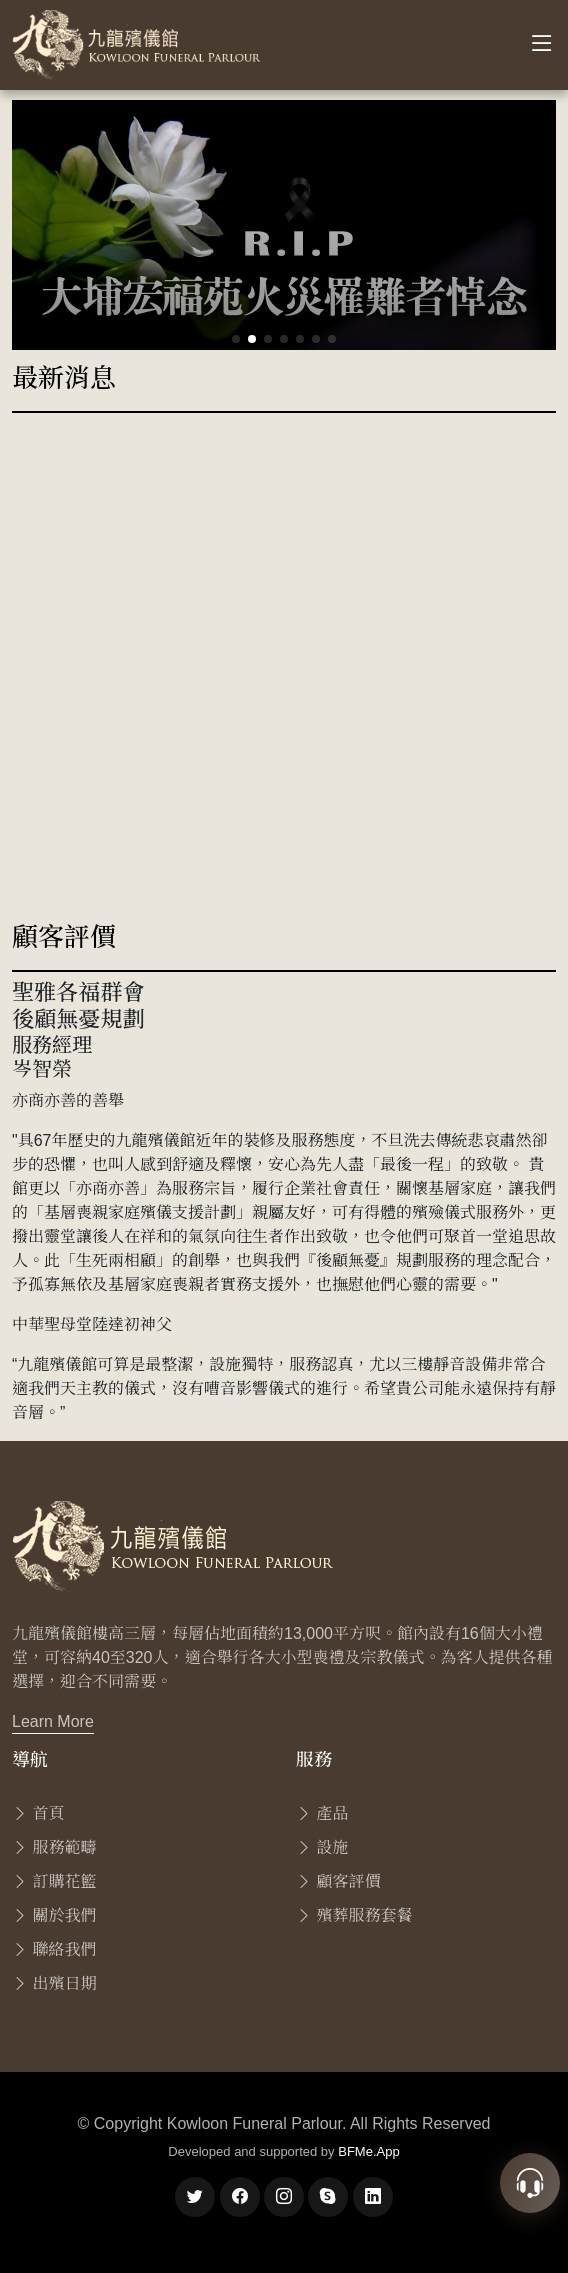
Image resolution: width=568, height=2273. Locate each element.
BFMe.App (368, 2151)
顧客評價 (338, 1881)
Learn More (53, 1721)
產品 (322, 1813)
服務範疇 (54, 1847)
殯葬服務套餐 (354, 1915)
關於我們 (54, 1915)
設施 (322, 1847)
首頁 (38, 1813)
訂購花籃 (54, 1881)
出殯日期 (54, 1983)
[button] (236, 339)
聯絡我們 (54, 1949)
